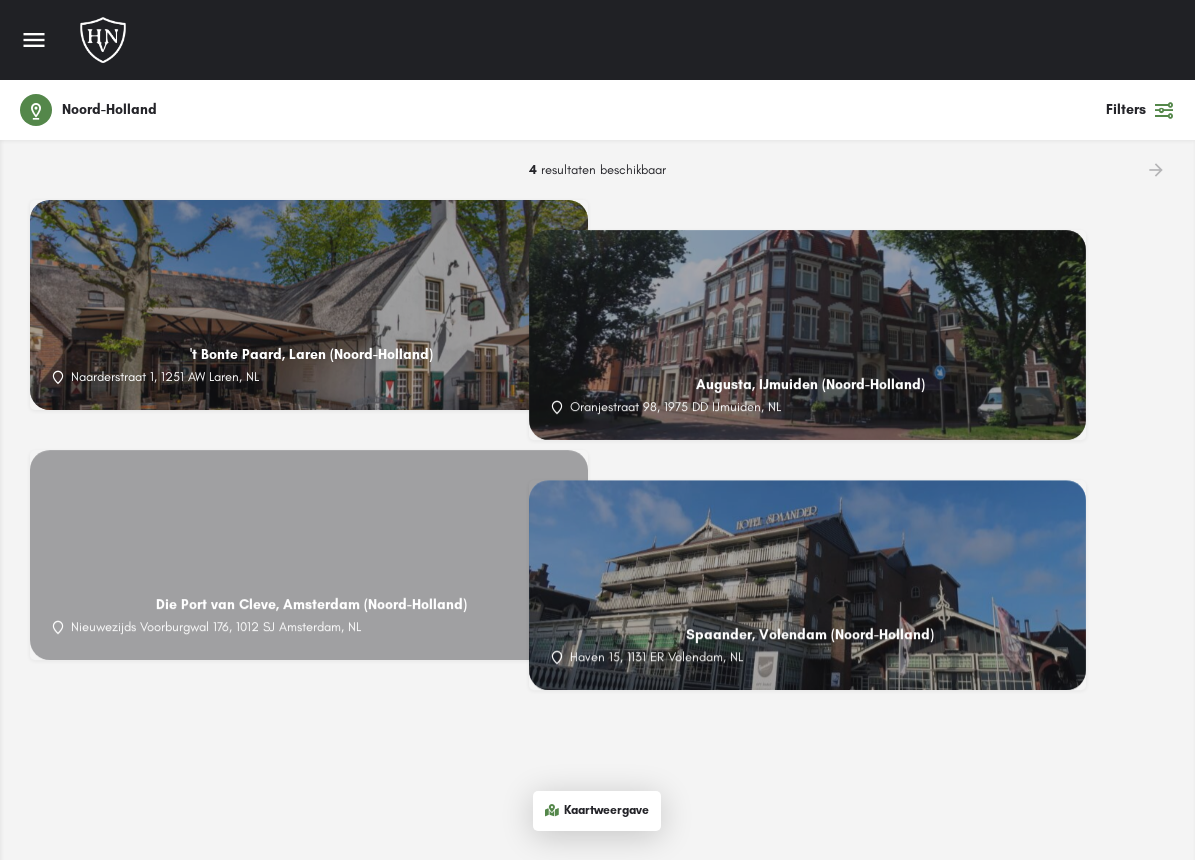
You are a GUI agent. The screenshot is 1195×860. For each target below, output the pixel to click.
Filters (1140, 110)
